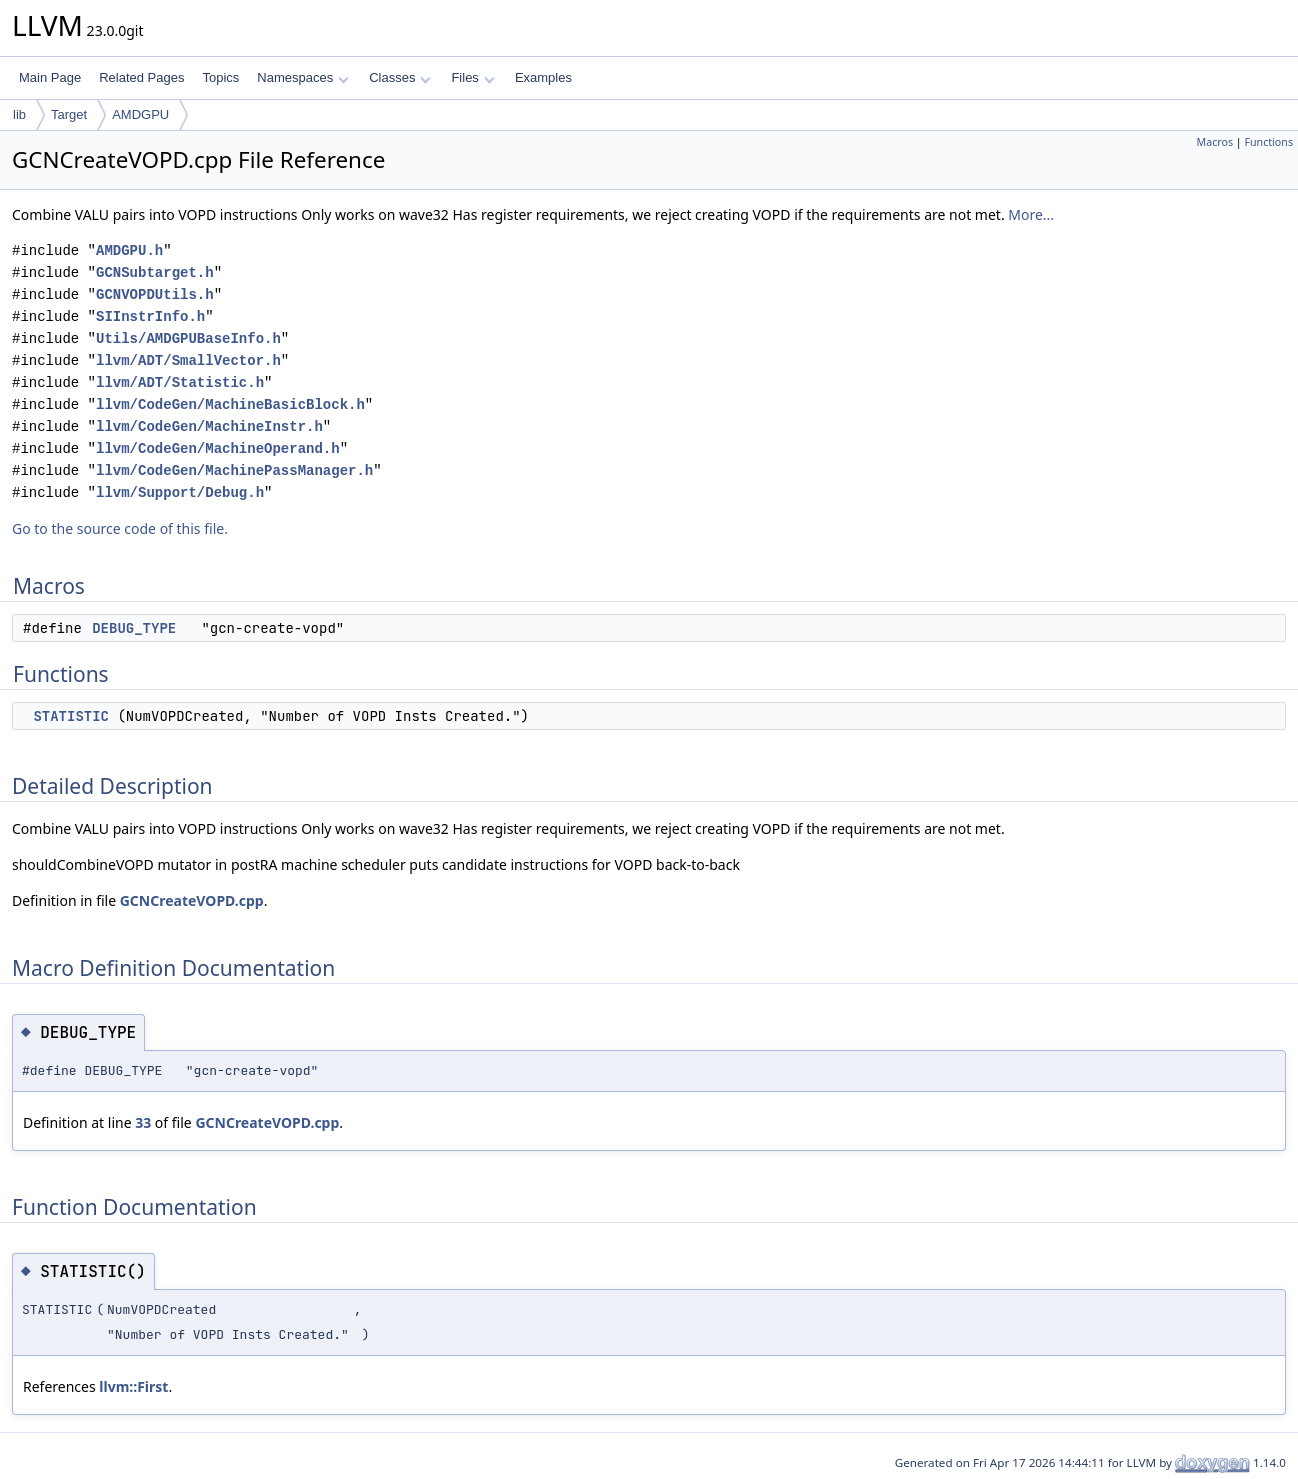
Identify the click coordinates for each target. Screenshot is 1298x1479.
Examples (543, 77)
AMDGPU (140, 114)
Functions (1268, 142)
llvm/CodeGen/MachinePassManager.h (234, 470)
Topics (220, 77)
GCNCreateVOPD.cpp (192, 900)
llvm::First (133, 1386)
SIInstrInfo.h (150, 316)
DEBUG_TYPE (134, 628)
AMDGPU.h (129, 250)
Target (69, 114)
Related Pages (141, 77)
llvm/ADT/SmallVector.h (188, 360)
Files (472, 77)
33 (143, 1122)
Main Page (50, 77)
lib (19, 114)
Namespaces (302, 77)
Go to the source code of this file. (120, 528)
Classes (400, 77)
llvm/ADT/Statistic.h (180, 382)
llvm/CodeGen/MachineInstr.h (209, 426)
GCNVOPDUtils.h (155, 294)
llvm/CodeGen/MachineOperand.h (218, 448)
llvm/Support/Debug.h (180, 492)
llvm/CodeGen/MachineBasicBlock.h (230, 404)
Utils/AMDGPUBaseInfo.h (188, 338)
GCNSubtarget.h (155, 272)
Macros (1215, 142)
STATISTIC (71, 716)
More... (1031, 214)
